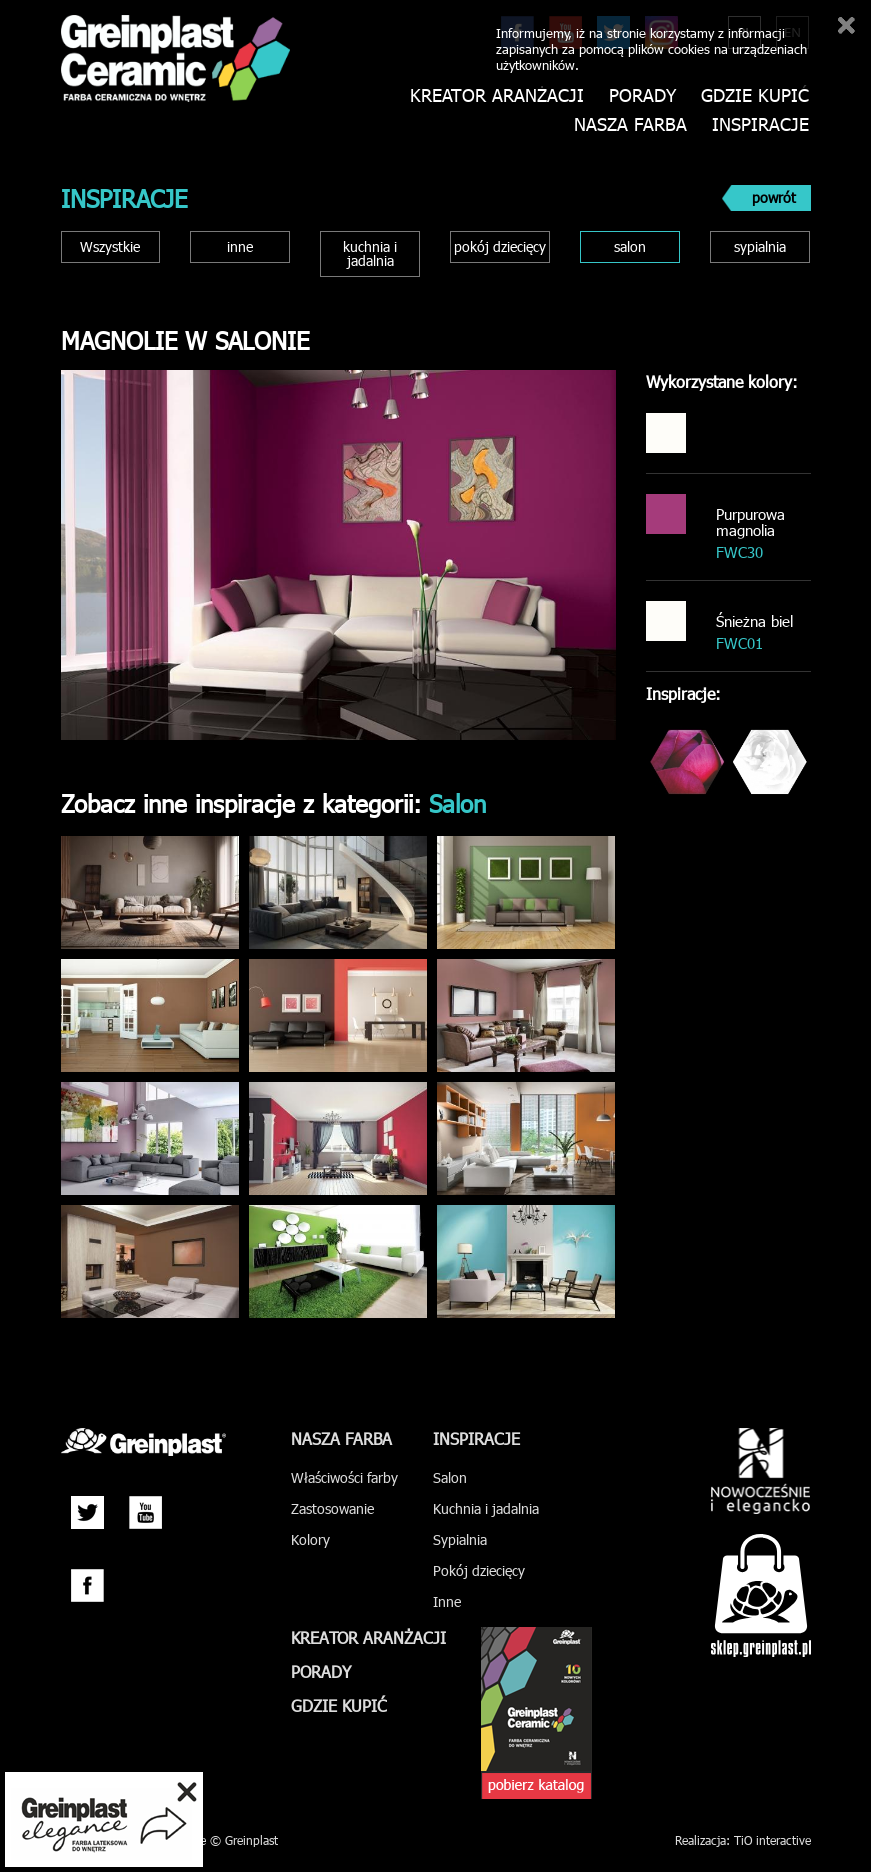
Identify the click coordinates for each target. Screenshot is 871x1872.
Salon (450, 1477)
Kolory (310, 1539)
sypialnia (760, 246)
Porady (642, 95)
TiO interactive (772, 1840)
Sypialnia (460, 1539)
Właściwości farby (344, 1477)
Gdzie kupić (755, 95)
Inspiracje (760, 124)
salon (630, 246)
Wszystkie (110, 246)
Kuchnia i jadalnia (486, 1508)
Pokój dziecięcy (479, 1570)
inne (240, 246)
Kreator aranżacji (497, 95)
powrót (774, 197)
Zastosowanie (332, 1508)
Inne (447, 1601)
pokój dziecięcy (500, 246)
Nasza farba (630, 124)
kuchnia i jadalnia (370, 253)
